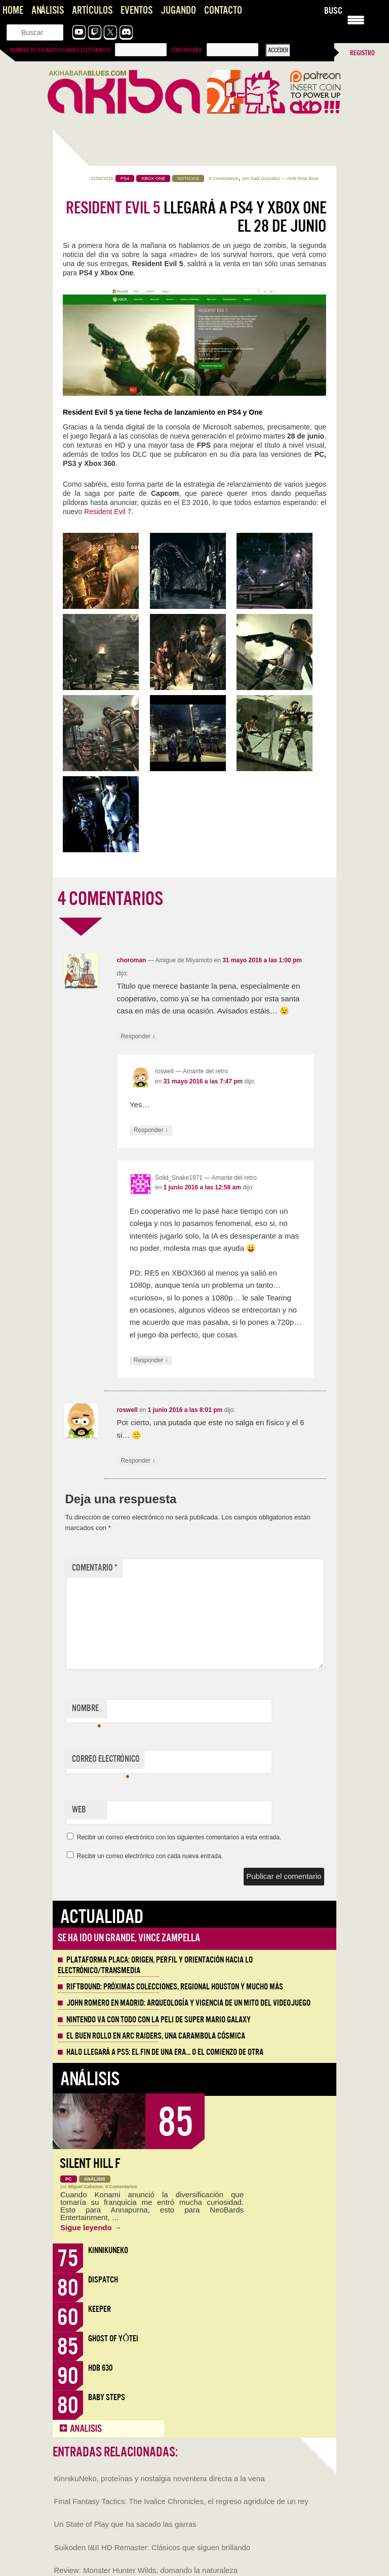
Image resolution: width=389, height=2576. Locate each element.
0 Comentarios (121, 2186)
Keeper (99, 2309)
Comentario (95, 1568)
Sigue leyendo (91, 2227)
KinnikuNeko (108, 2250)
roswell (126, 1409)
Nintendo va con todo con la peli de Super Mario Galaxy (158, 2020)
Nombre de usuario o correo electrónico (60, 50)
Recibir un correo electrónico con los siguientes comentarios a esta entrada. (179, 1837)
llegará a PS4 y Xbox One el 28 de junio (196, 217)
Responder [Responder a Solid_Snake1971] (151, 1360)
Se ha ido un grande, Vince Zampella (129, 1938)
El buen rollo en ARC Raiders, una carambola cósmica (155, 2036)
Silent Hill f (90, 2163)
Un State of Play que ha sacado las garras (125, 2524)
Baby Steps (106, 2397)
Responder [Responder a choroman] (138, 1036)
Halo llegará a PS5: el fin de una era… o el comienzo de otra (164, 2052)
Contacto (223, 10)
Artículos (92, 10)
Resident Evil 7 (107, 511)
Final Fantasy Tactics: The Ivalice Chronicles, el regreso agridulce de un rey (181, 2501)
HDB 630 (100, 2368)
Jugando (178, 10)
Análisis (47, 10)
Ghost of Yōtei (113, 2338)
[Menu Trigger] (356, 19)
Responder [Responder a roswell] (151, 1130)
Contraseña (186, 50)
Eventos (136, 10)
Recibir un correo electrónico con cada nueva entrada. (150, 1856)
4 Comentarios (224, 178)
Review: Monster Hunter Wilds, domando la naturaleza (146, 2570)
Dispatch (103, 2279)
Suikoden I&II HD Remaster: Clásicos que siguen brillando (152, 2547)
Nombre (86, 1710)
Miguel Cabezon (85, 2186)
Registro (362, 53)
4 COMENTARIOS (110, 899)
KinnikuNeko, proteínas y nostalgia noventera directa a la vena (159, 2478)
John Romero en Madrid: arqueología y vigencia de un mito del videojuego (188, 2003)
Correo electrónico (106, 1761)
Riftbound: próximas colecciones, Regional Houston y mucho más (174, 1987)
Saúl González (265, 178)
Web (79, 1809)
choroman (131, 960)
